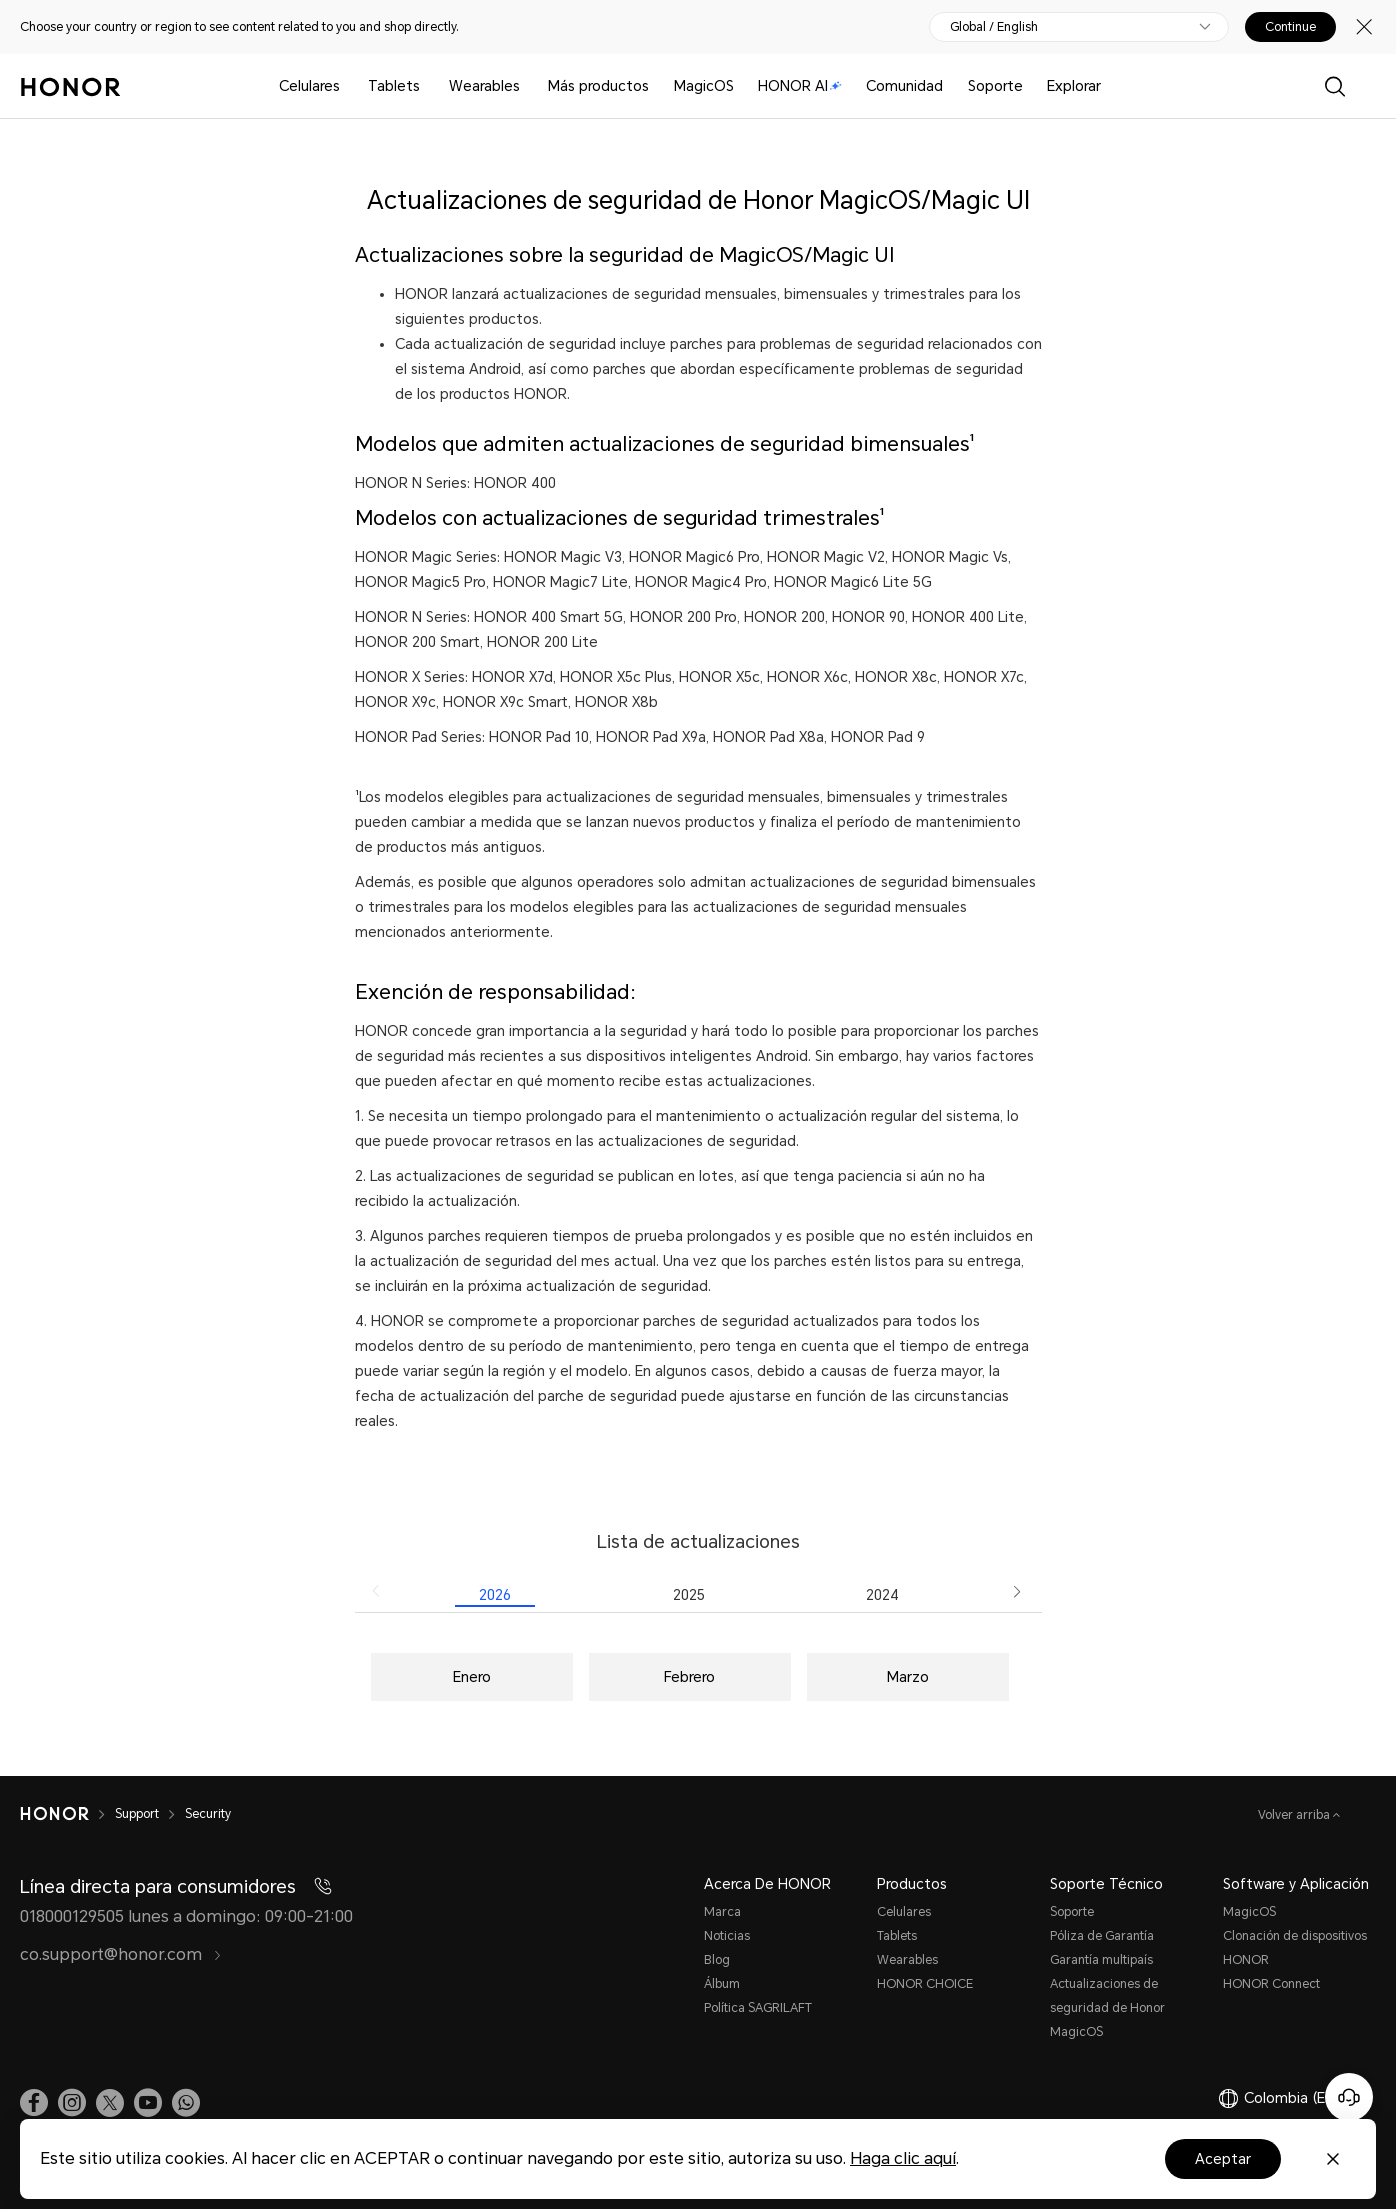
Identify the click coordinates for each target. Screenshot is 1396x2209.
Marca (722, 1912)
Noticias (727, 1936)
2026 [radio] (495, 1595)
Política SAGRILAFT (758, 2008)
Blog (717, 1960)
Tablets (394, 86)
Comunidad (904, 86)
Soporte (995, 86)
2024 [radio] (882, 1595)
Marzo (908, 1677)
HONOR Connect (1271, 1984)
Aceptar (1223, 2159)
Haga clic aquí (903, 2158)
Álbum (722, 1984)
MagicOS (704, 86)
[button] (376, 1591)
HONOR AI (800, 86)
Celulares (309, 86)
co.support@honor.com (121, 1954)
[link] (34, 2103)
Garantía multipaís (1101, 1960)
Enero (472, 1677)
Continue (1290, 27)
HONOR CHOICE (925, 1984)
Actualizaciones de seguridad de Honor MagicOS (1107, 2008)
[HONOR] (54, 1814)
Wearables (484, 86)
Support (137, 1814)
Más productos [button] (598, 86)
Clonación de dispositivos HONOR (1295, 1948)
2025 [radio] (689, 1595)
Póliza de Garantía (1102, 1936)
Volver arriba (1295, 1815)
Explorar (1074, 86)
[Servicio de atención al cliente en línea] (1349, 2097)
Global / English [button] (994, 27)
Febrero (689, 1677)
